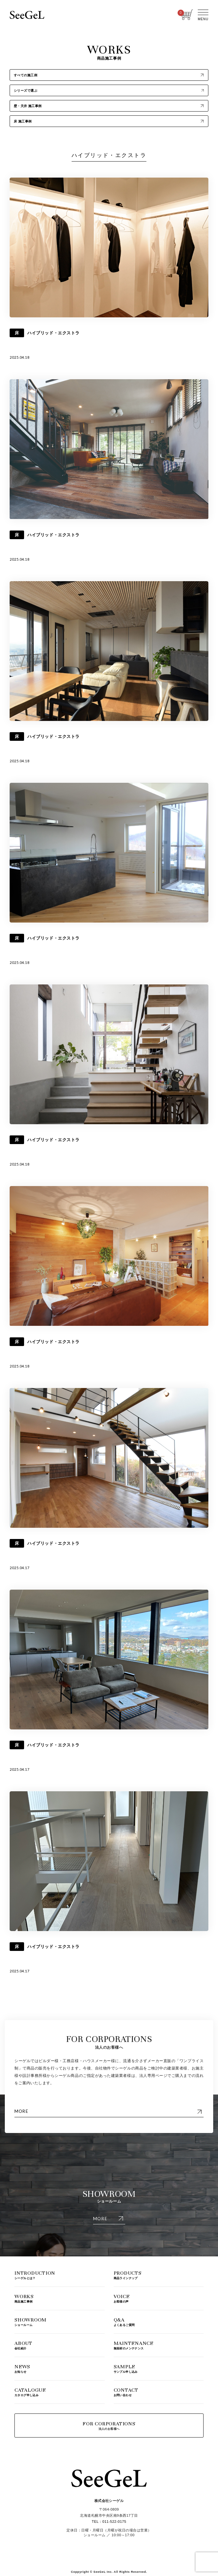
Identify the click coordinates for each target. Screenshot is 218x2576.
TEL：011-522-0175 (109, 2521)
